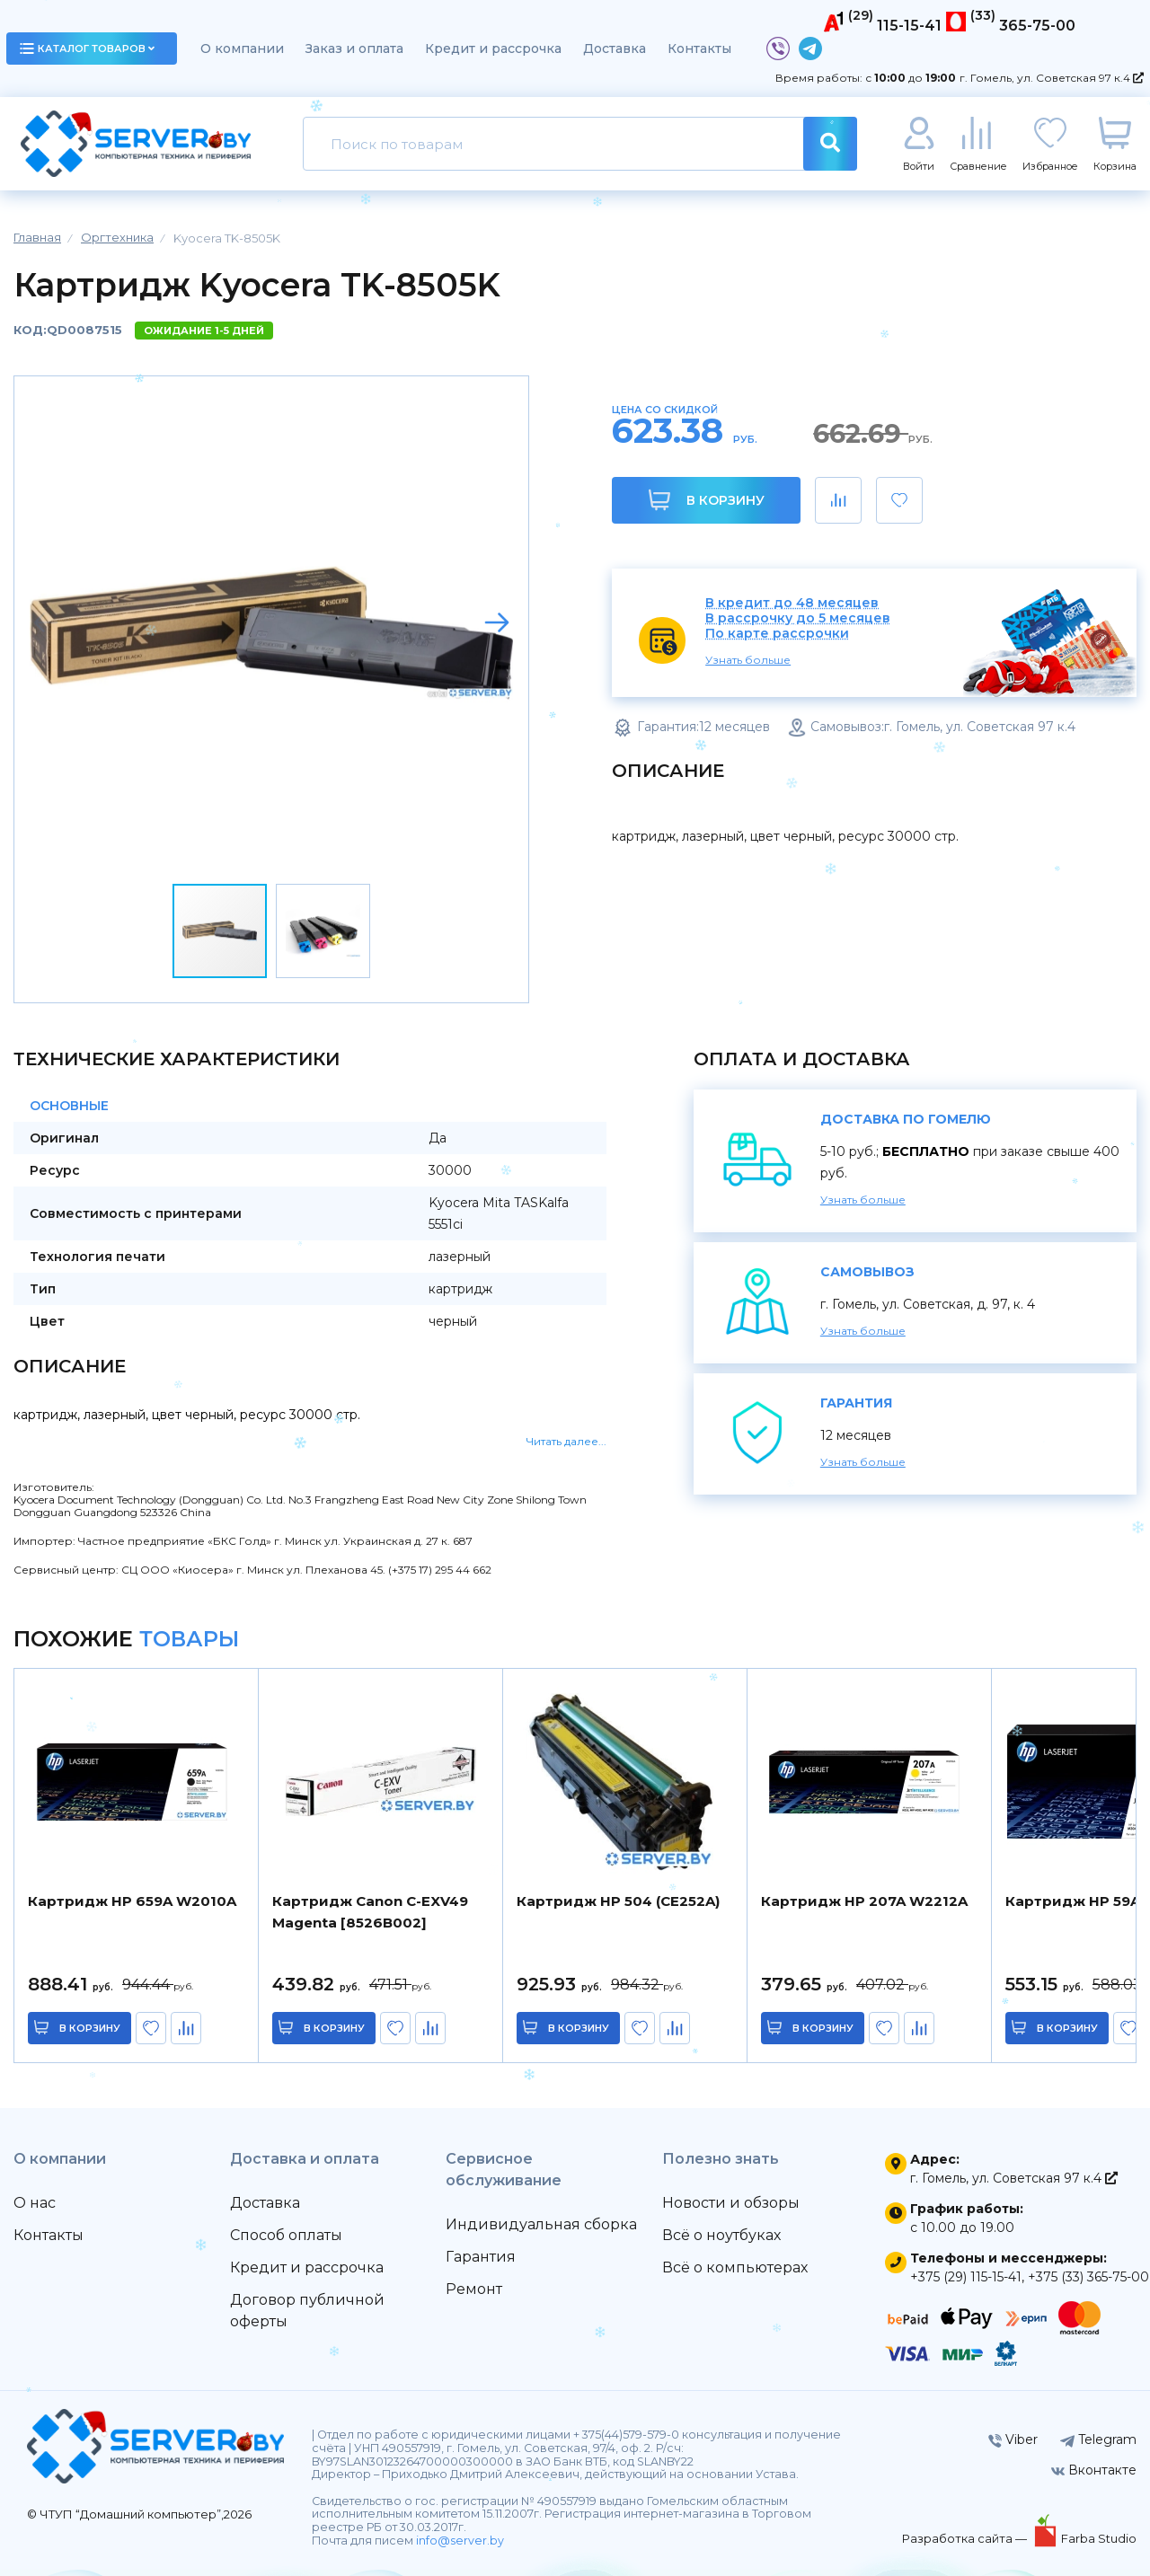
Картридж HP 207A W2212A (864, 1901)
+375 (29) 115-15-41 (966, 2277)
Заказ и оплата (354, 48)
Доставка (614, 48)
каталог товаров (87, 48)
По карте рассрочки (777, 633)
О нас (34, 2202)
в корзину (89, 2028)
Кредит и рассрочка (493, 48)
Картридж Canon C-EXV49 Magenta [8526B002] (370, 1911)
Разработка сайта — (966, 2538)
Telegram (1098, 2439)
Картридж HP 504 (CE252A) (618, 1901)
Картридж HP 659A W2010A (132, 1901)
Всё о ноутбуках (721, 2235)
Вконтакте (1094, 2470)
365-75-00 (1037, 25)
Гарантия (481, 2256)
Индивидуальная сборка (541, 2224)
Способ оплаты (286, 2235)
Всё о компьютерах (735, 2267)
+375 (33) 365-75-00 (1088, 2277)
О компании (242, 48)
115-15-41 (909, 25)
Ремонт (474, 2289)
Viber (1013, 2439)
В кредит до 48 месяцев (792, 603)
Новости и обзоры (731, 2202)
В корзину (707, 500)
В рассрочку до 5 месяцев (797, 618)
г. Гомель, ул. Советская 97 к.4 (1052, 77)
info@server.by (460, 2540)
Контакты (699, 48)
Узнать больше (748, 659)
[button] (496, 622)
